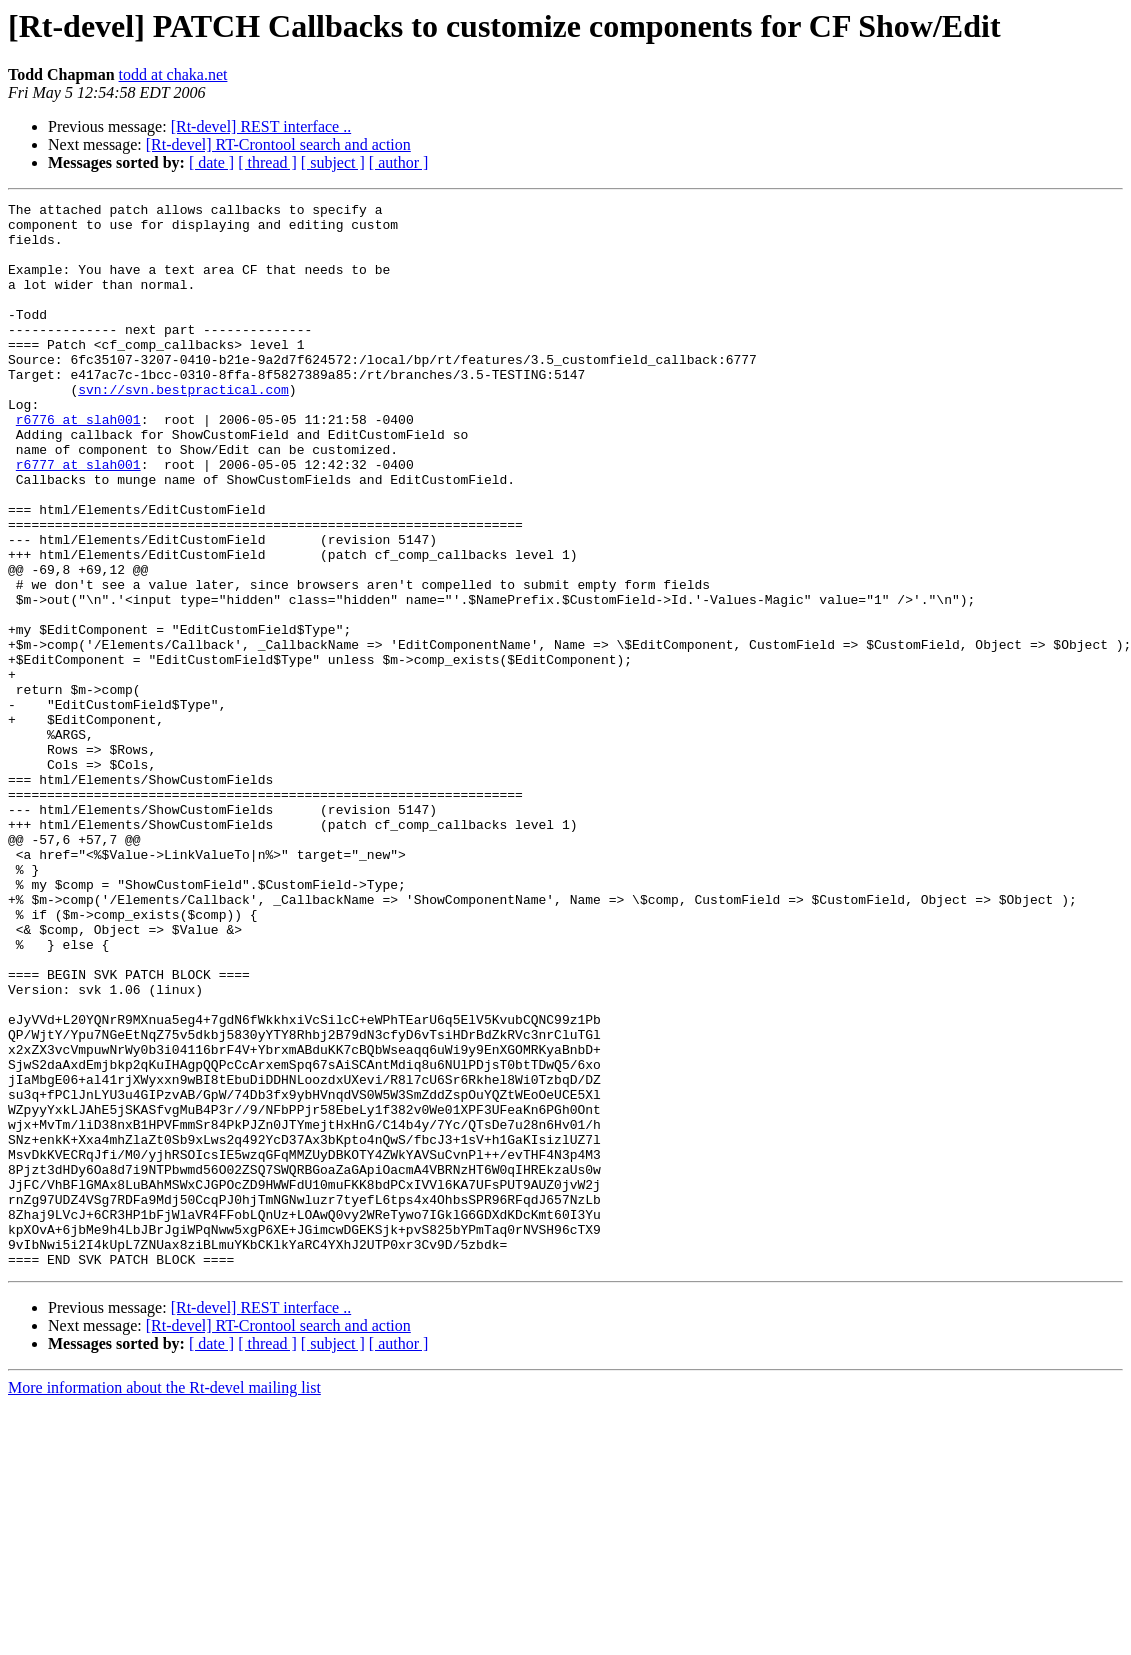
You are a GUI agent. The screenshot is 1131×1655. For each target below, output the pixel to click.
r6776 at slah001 (78, 464)
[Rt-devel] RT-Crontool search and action (278, 144)
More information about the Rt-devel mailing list (164, 1600)
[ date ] (211, 162)
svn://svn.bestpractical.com (183, 428)
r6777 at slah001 (78, 518)
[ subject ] (333, 162)
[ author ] (399, 162)
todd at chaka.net (173, 74)
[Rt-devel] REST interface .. (261, 126)
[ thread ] (267, 162)
